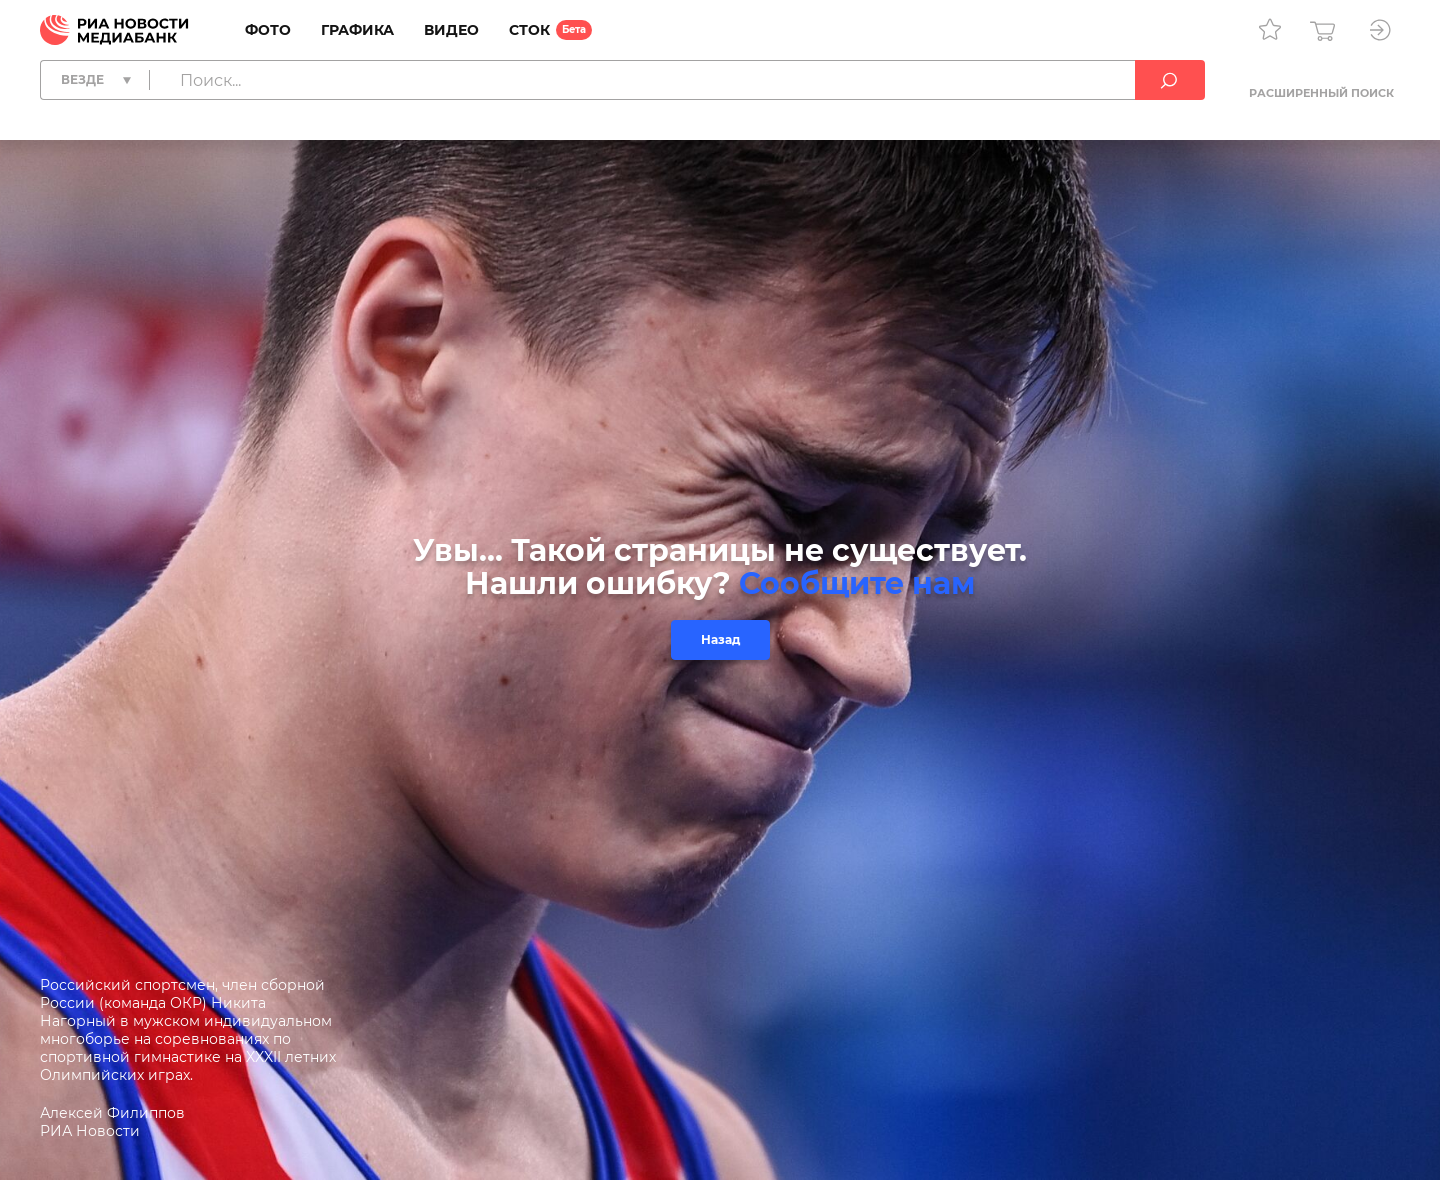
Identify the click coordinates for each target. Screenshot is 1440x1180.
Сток (529, 30)
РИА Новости (90, 1131)
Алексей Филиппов (112, 1113)
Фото (268, 30)
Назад (720, 639)
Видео (451, 30)
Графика (357, 30)
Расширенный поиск (1321, 93)
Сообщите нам (857, 583)
